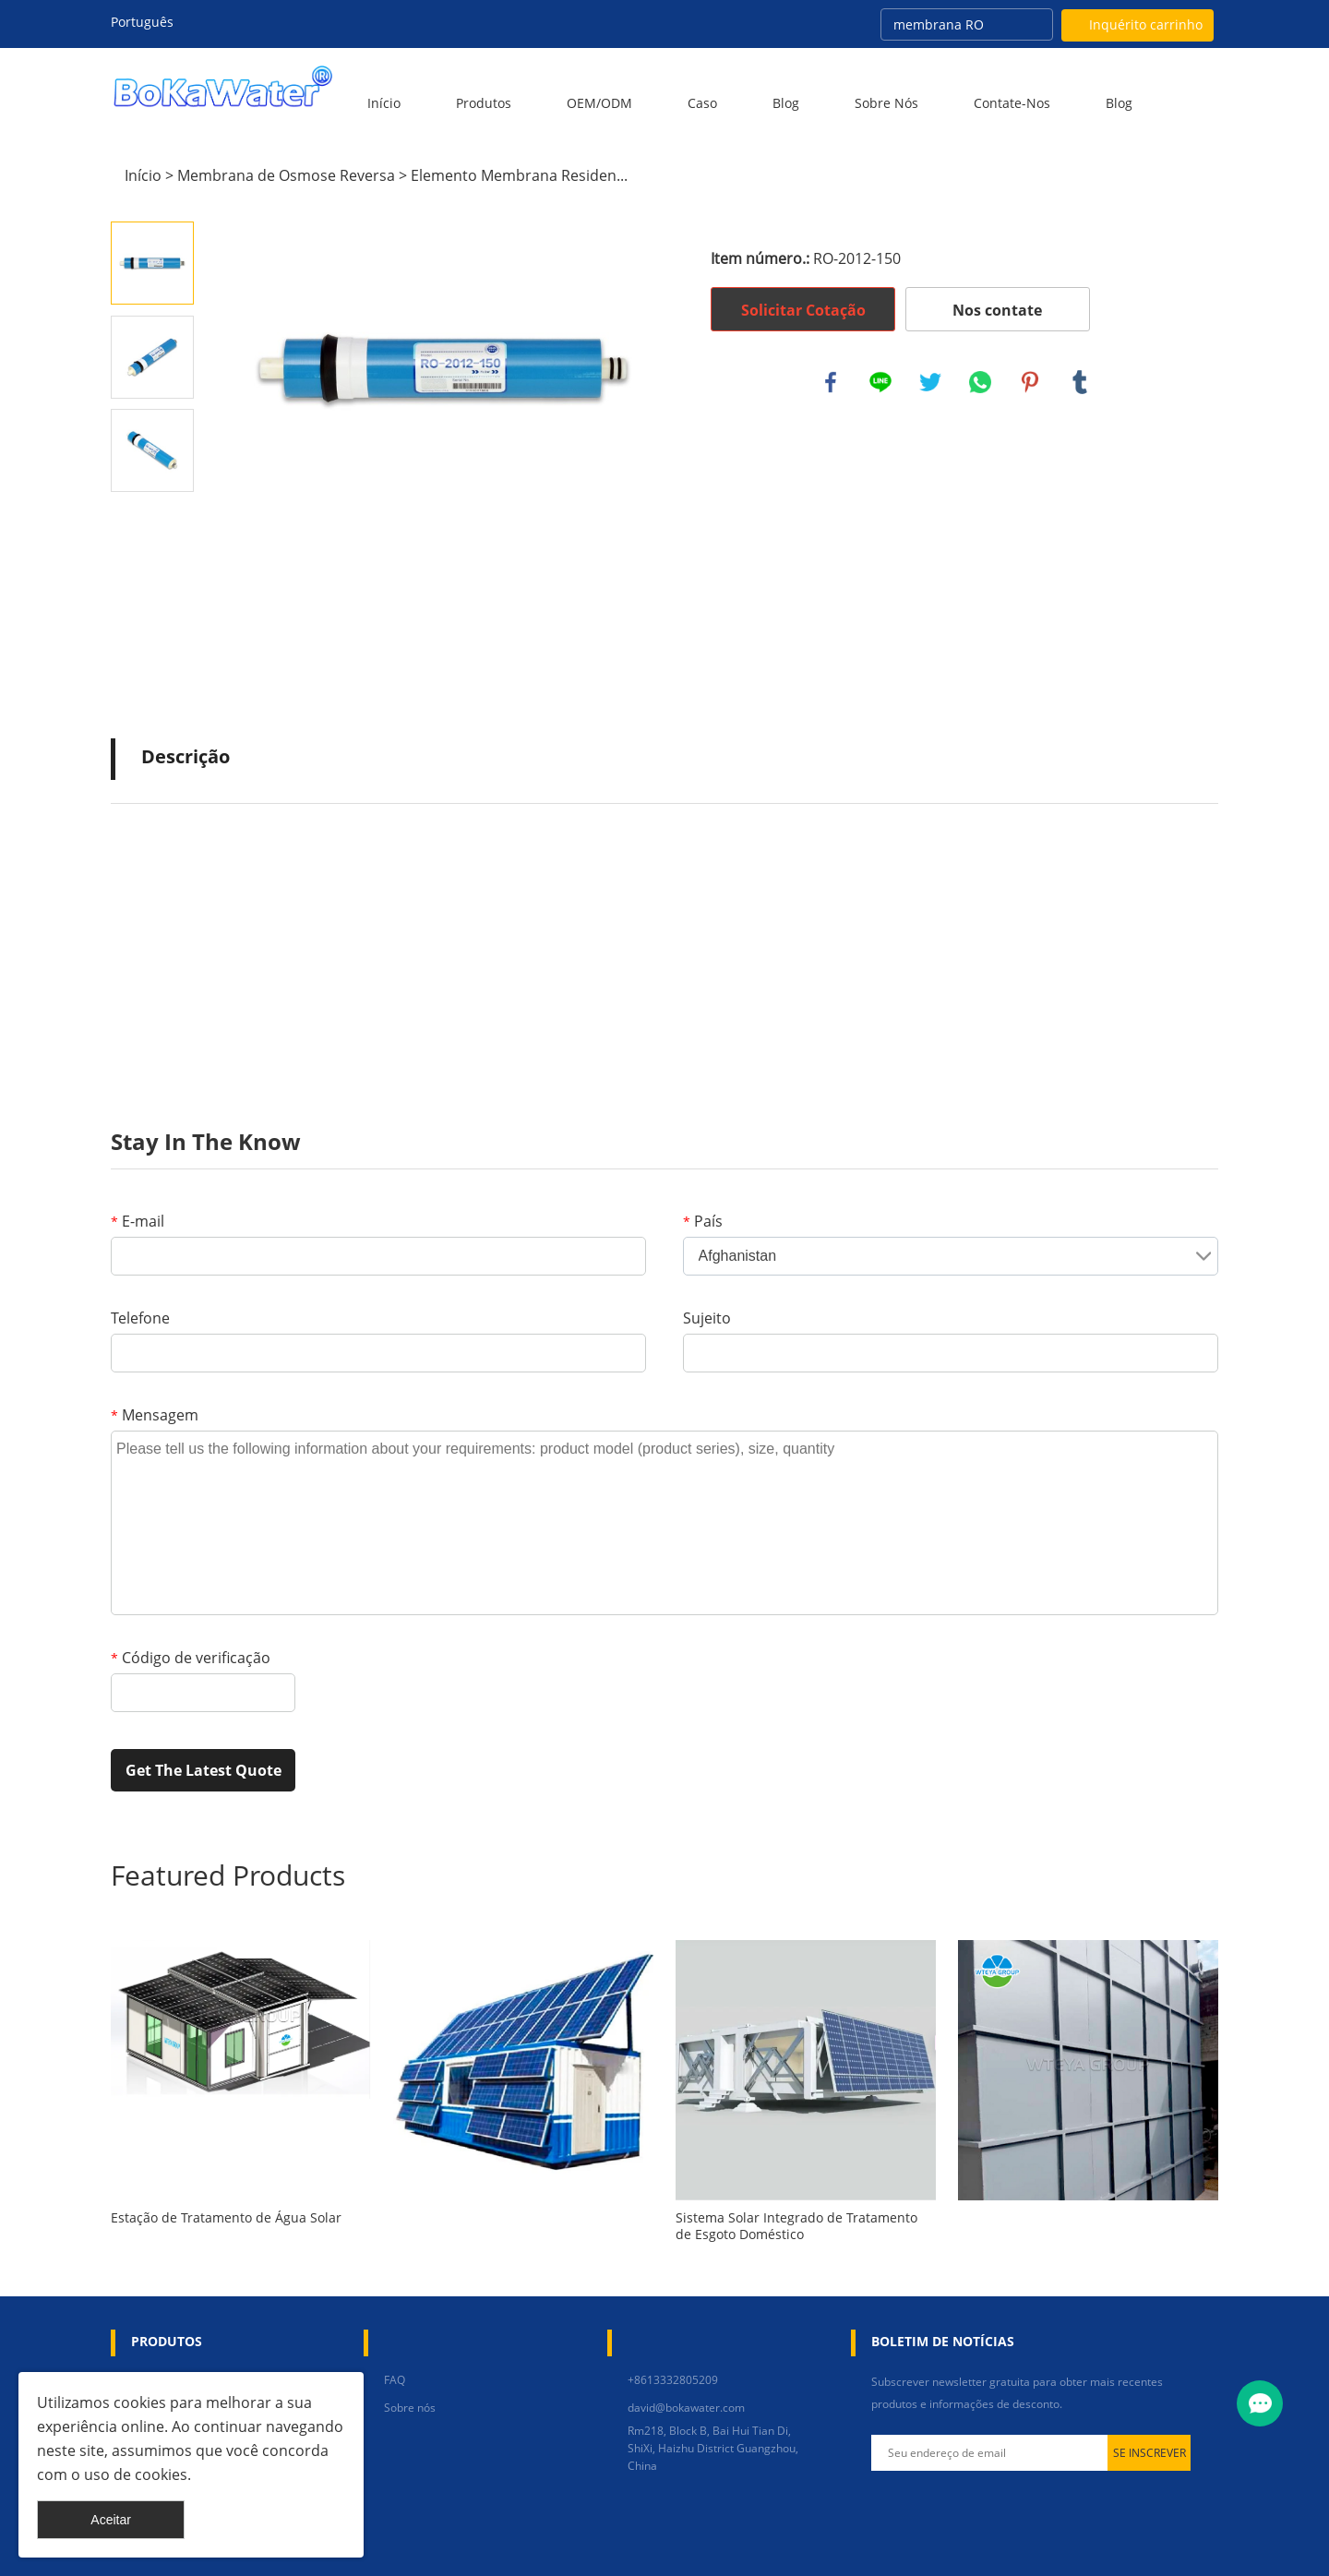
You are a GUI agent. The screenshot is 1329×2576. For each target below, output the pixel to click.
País (703, 1221)
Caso (702, 103)
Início (384, 103)
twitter (930, 382)
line (880, 382)
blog (1119, 103)
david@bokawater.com (686, 2407)
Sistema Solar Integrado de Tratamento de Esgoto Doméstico (796, 2226)
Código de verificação (190, 1657)
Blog (785, 103)
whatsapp (980, 382)
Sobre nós (886, 103)
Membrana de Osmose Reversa (286, 175)
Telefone (140, 1318)
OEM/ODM (599, 103)
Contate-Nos (1012, 103)
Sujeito (707, 1318)
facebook (830, 382)
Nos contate (997, 310)
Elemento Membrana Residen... (519, 175)
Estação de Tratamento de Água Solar (226, 2218)
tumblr (1080, 382)
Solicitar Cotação (803, 310)
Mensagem (154, 1415)
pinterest (1030, 382)
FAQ (394, 2380)
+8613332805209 (673, 2380)
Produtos (483, 103)
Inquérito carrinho (1146, 24)
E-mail (137, 1221)
